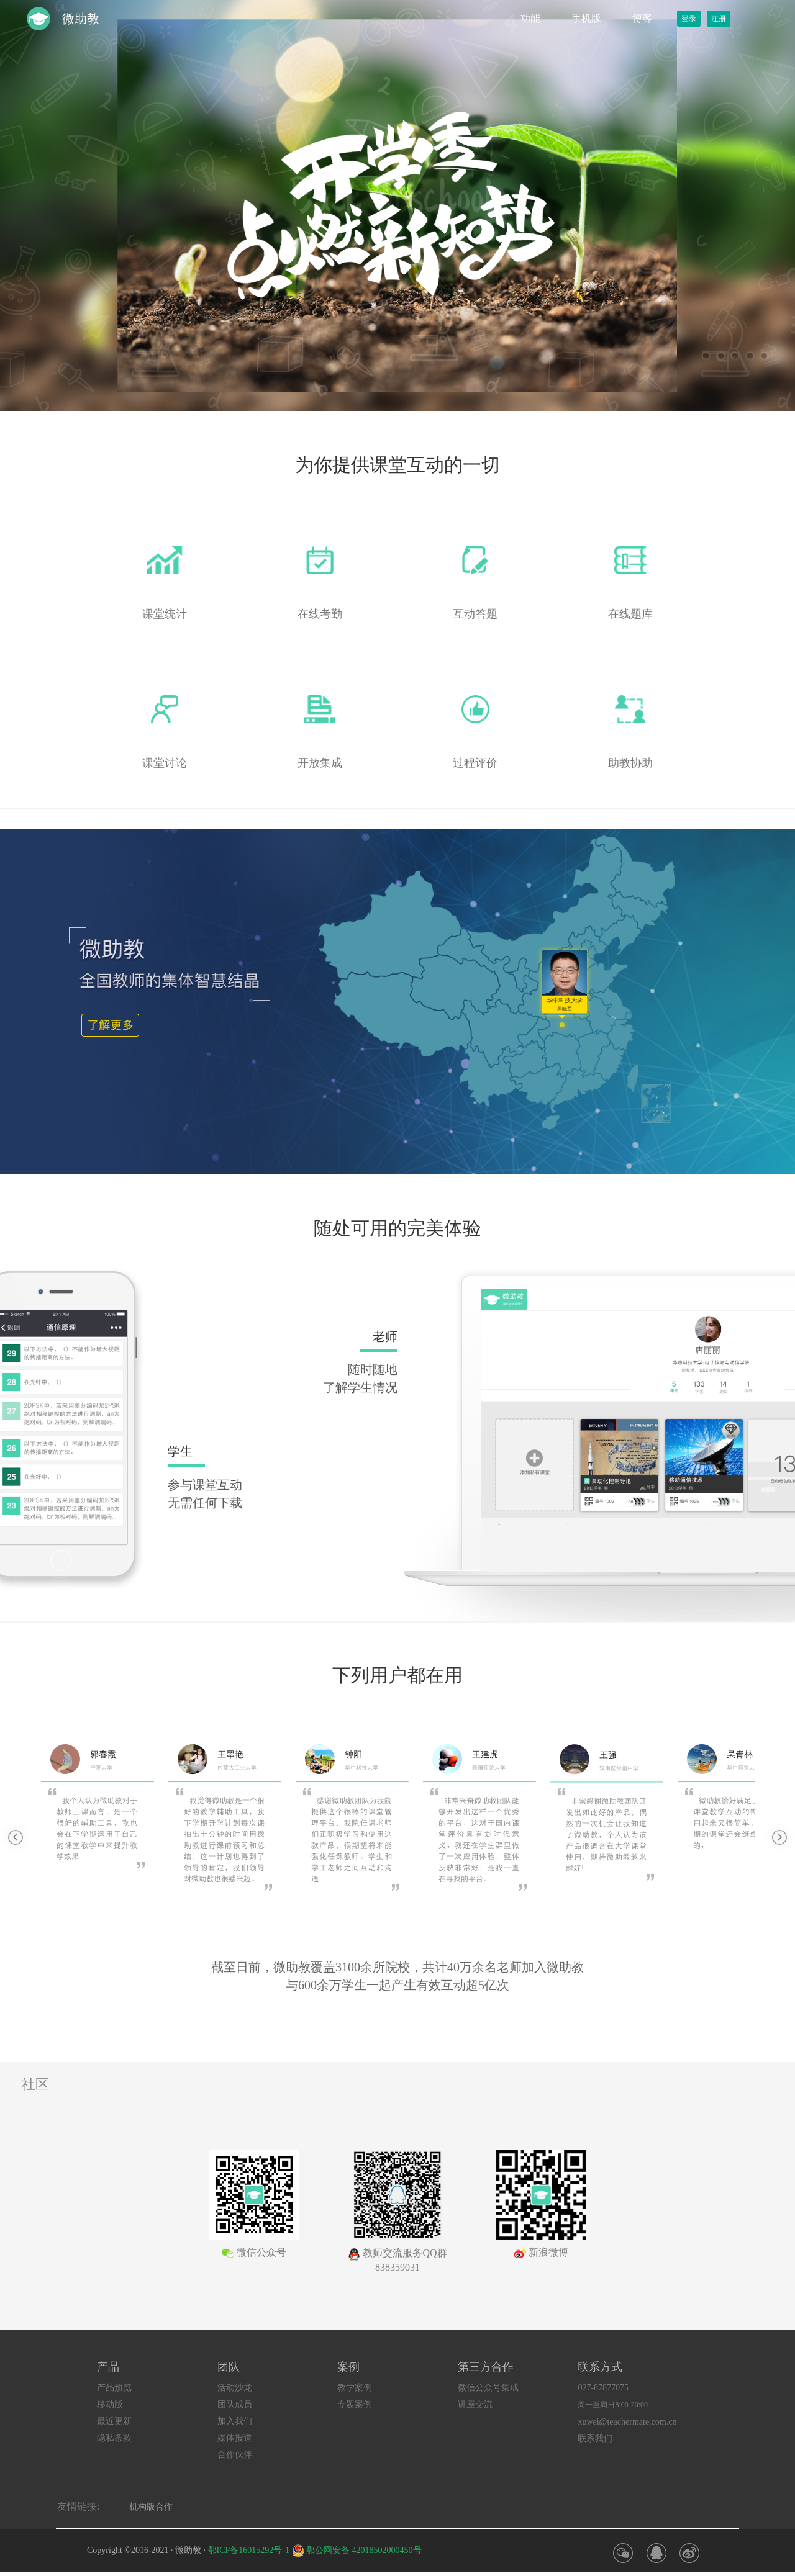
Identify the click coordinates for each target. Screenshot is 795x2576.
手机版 (586, 18)
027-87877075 (603, 2387)
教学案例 (354, 2387)
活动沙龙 (234, 2387)
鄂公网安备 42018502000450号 (364, 2550)
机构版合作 (151, 2506)
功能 (530, 18)
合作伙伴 (234, 2454)
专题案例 (354, 2404)
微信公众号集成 (488, 2387)
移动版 (110, 2404)
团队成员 (234, 2404)
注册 (718, 18)
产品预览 (114, 2387)
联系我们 (595, 2438)
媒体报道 (234, 2438)
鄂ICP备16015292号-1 (248, 2550)
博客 (642, 18)
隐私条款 (114, 2438)
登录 (688, 18)
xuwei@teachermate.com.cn (627, 2421)
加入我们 (234, 2421)
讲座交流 (475, 2404)
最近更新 (114, 2421)
